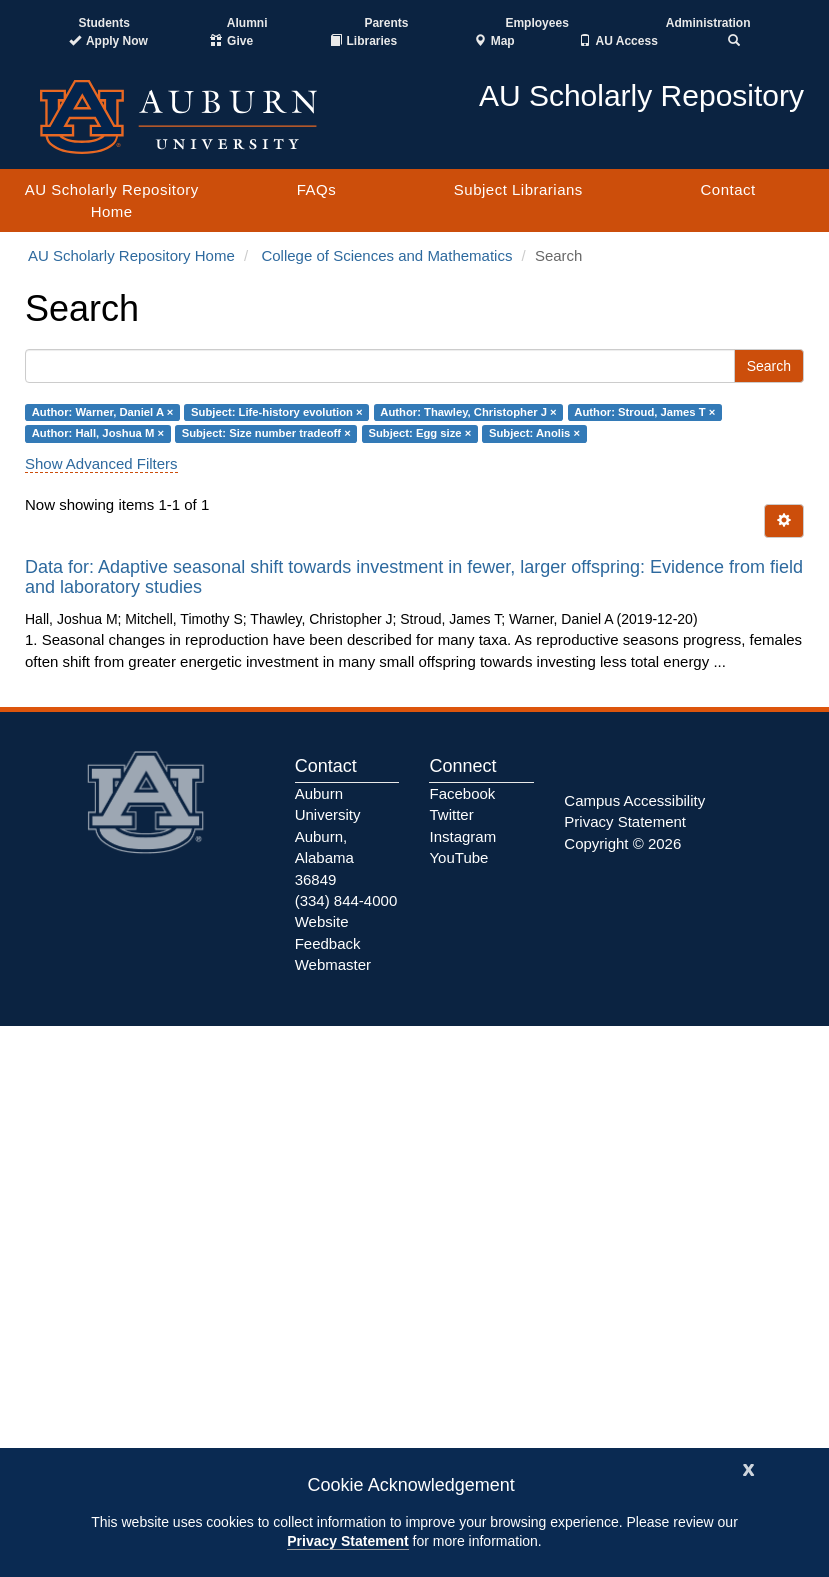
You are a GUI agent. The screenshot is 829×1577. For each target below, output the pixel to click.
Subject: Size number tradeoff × (266, 433)
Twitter (451, 814)
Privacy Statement (347, 1541)
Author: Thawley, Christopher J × (468, 412)
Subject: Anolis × (534, 433)
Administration (708, 23)
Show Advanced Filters (101, 463)
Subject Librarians (518, 189)
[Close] (749, 1467)
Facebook (462, 793)
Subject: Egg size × (419, 433)
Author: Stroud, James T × (644, 412)
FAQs (317, 189)
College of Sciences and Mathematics (386, 255)
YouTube (458, 857)
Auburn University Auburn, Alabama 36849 (328, 836)
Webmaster (333, 964)
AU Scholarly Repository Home (112, 200)
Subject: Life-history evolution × (277, 412)
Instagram (462, 836)
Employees (536, 23)
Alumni (247, 23)
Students (103, 23)
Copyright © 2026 (622, 843)
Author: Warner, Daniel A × (103, 412)
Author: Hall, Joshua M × (98, 433)
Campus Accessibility (634, 800)
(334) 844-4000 (346, 900)
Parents (386, 23)
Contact (727, 189)
